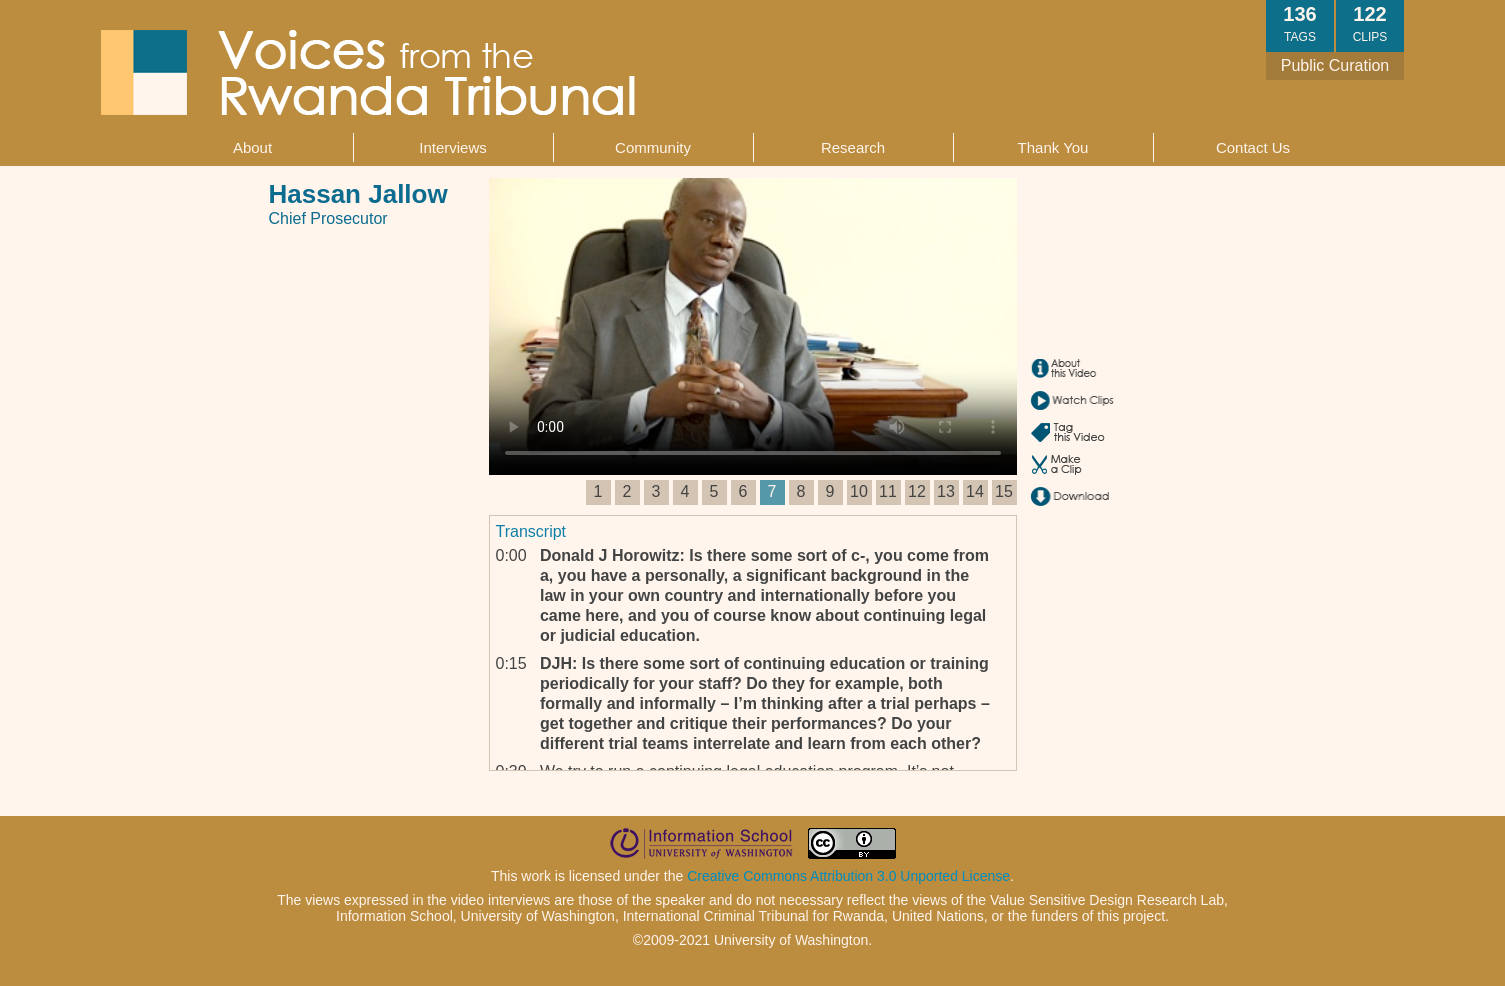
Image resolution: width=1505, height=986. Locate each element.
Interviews (453, 147)
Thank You (1053, 147)
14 (975, 491)
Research (853, 147)
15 (1004, 491)
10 (859, 491)
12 (917, 491)
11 (888, 491)
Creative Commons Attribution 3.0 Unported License (848, 876)
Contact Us (1253, 147)
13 (946, 491)
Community (653, 147)
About (252, 147)
